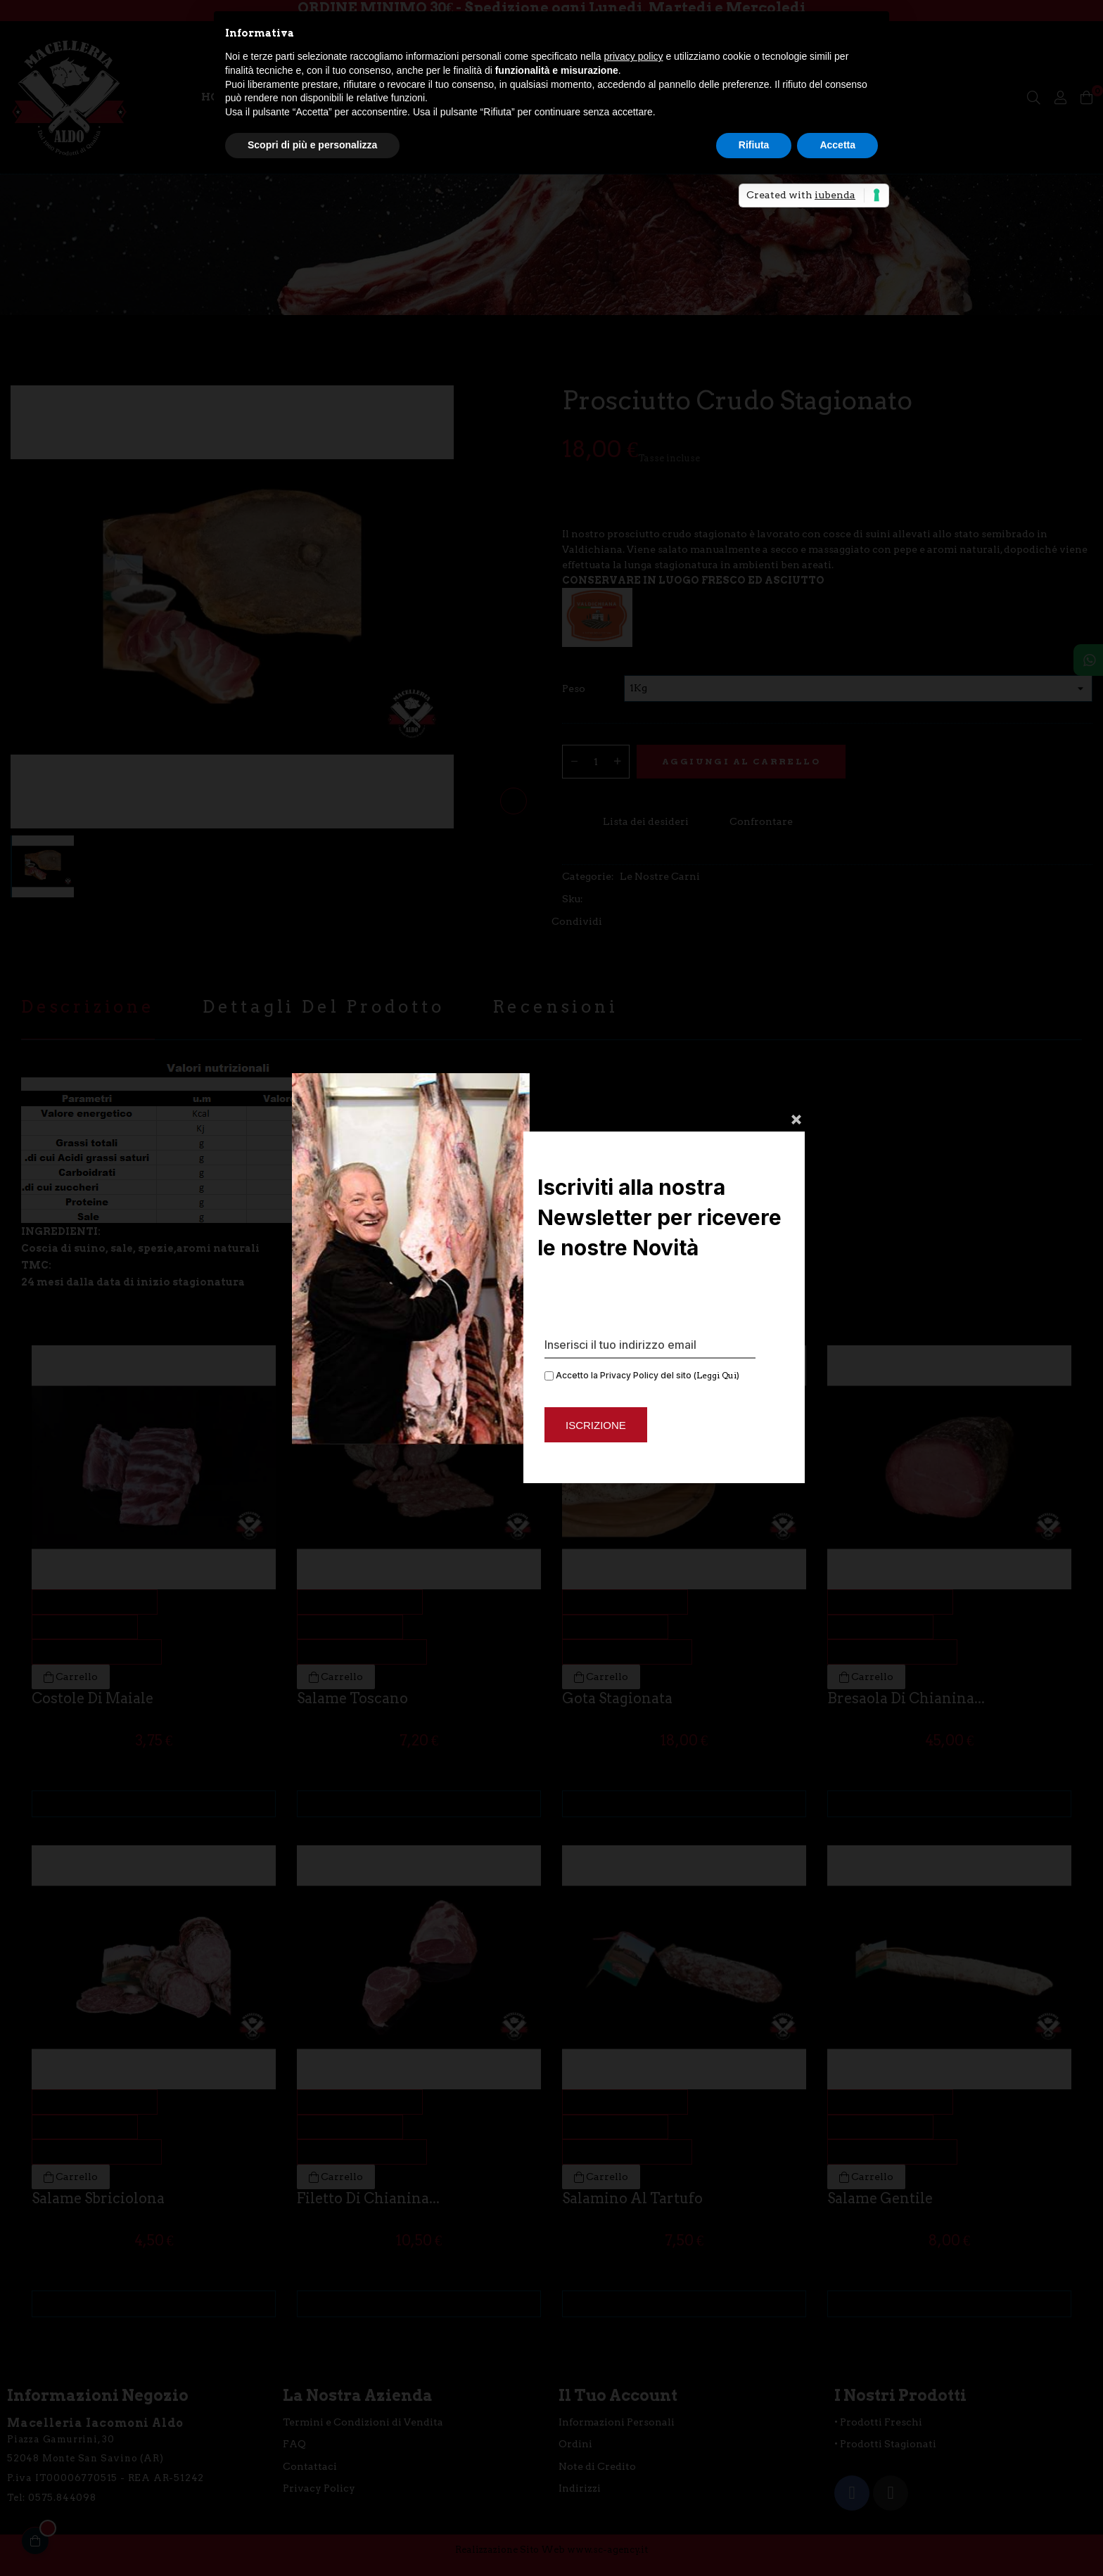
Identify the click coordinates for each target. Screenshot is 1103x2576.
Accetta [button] (837, 144)
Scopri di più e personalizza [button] (312, 144)
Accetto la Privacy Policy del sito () (641, 1375)
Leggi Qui (716, 1375)
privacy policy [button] (633, 56)
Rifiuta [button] (754, 144)
